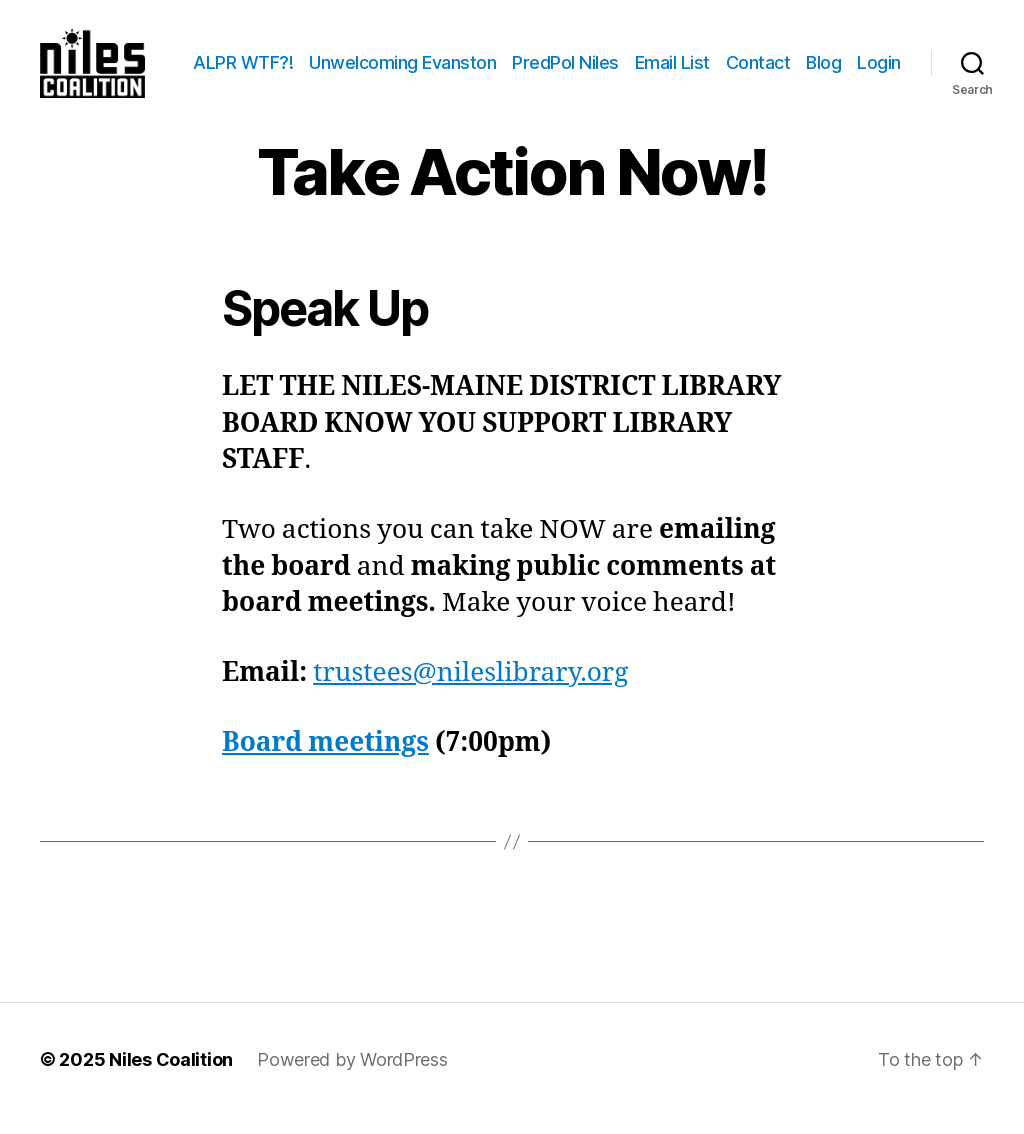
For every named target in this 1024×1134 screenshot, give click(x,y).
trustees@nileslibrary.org (470, 691)
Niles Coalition (171, 1077)
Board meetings (325, 760)
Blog (883, 56)
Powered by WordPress (352, 1077)
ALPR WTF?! (303, 56)
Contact (817, 56)
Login (879, 86)
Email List (731, 56)
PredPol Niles (625, 56)
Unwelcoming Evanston (462, 56)
